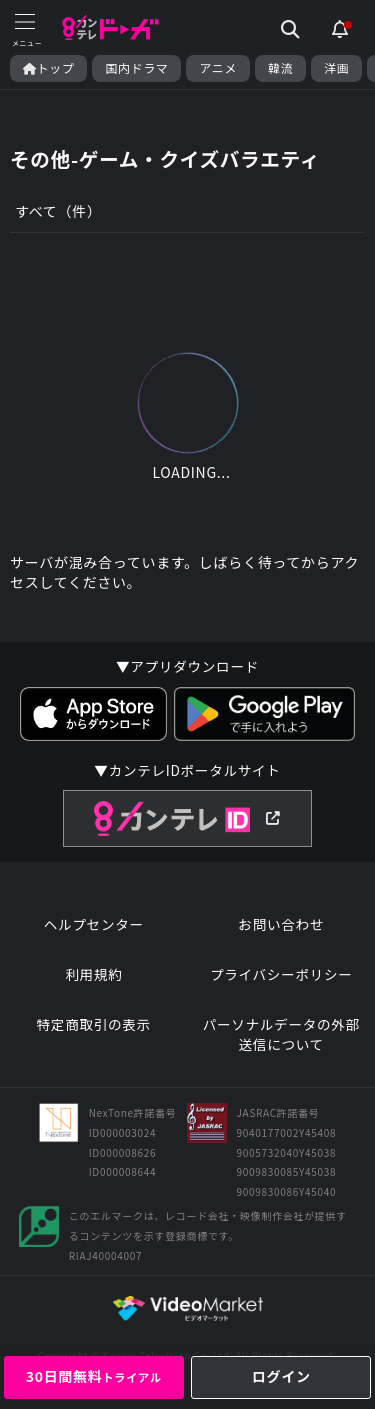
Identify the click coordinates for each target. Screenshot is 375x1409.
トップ (48, 68)
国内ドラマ (136, 68)
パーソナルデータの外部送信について (281, 1034)
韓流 (280, 68)
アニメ (218, 68)
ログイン (281, 1376)
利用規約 (93, 974)
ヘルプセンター (94, 924)
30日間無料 (94, 1376)
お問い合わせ (281, 924)
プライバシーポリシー (281, 974)
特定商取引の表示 (94, 1024)
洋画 (336, 68)
